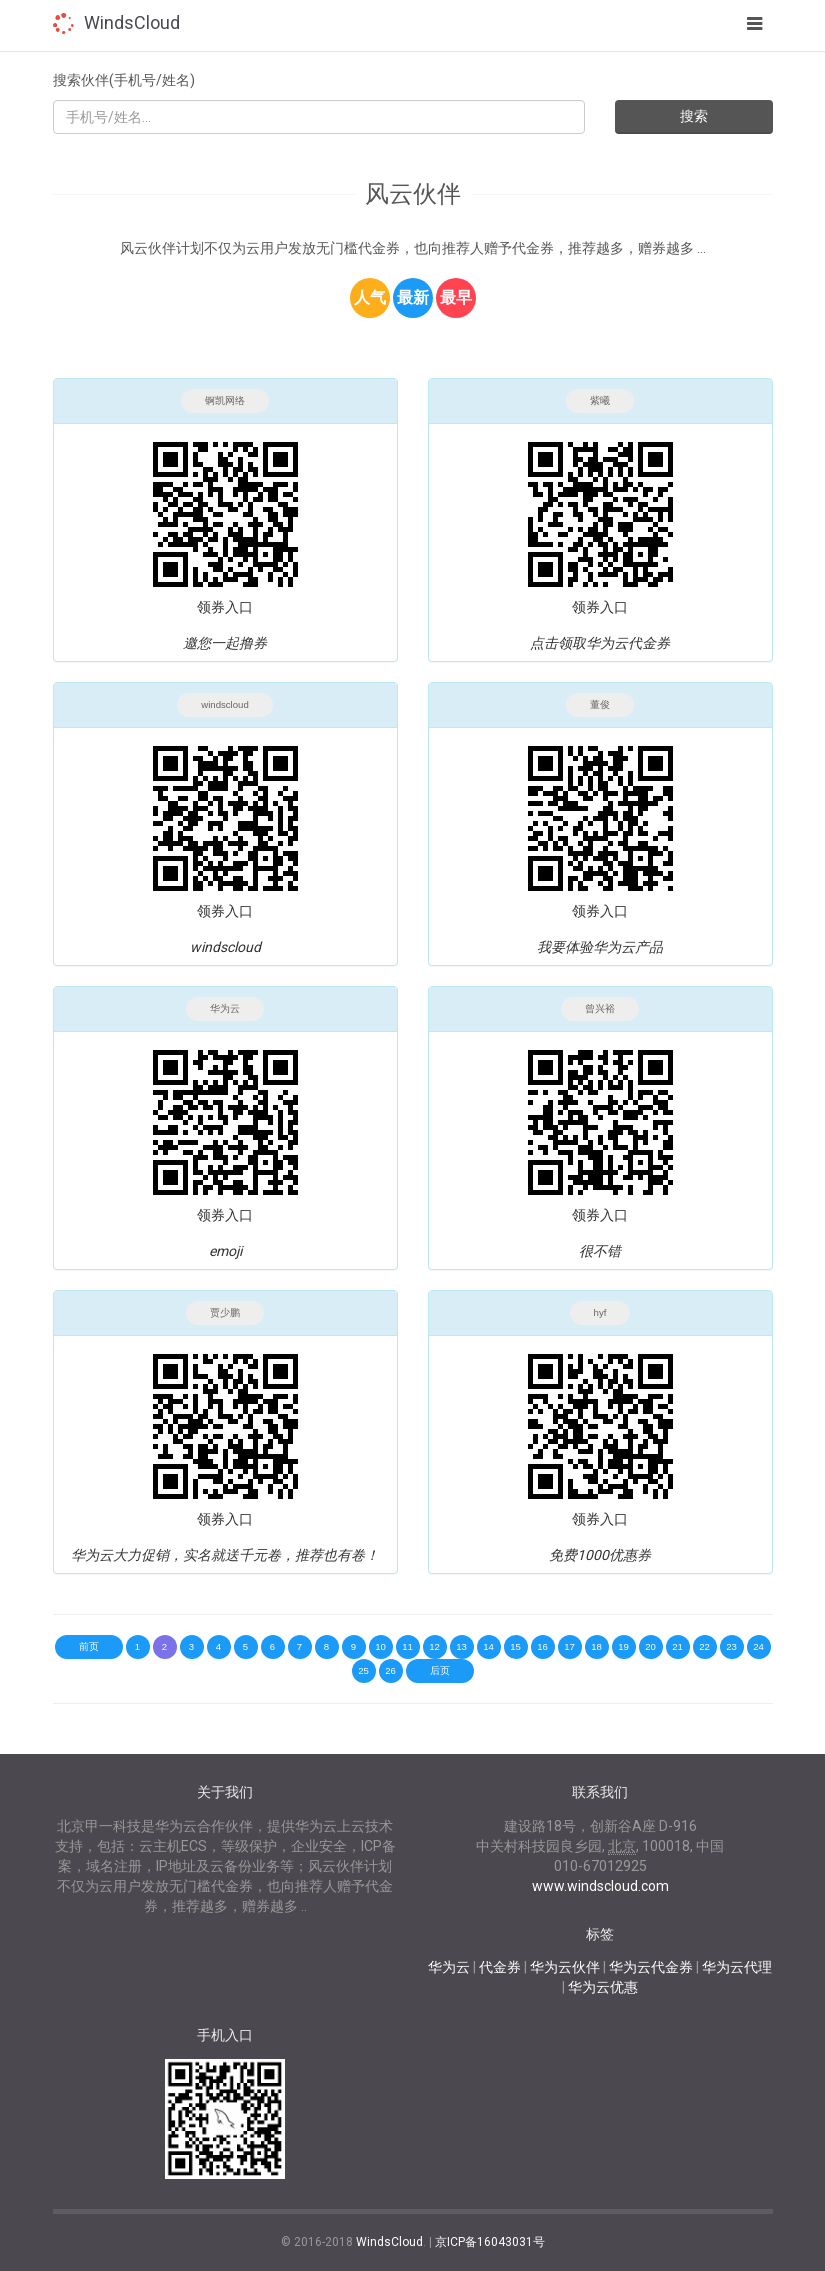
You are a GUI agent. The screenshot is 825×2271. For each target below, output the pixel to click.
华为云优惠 (603, 1987)
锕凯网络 (225, 400)
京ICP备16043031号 (490, 2242)
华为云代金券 (651, 1967)
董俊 (600, 704)
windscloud (224, 704)
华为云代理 (737, 1967)
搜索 (694, 116)
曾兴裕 (600, 1008)
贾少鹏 (225, 1312)
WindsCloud (132, 22)
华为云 (225, 1008)
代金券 (500, 1967)
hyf (600, 1312)
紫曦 (600, 400)
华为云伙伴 (565, 1967)
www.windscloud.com (600, 1886)
